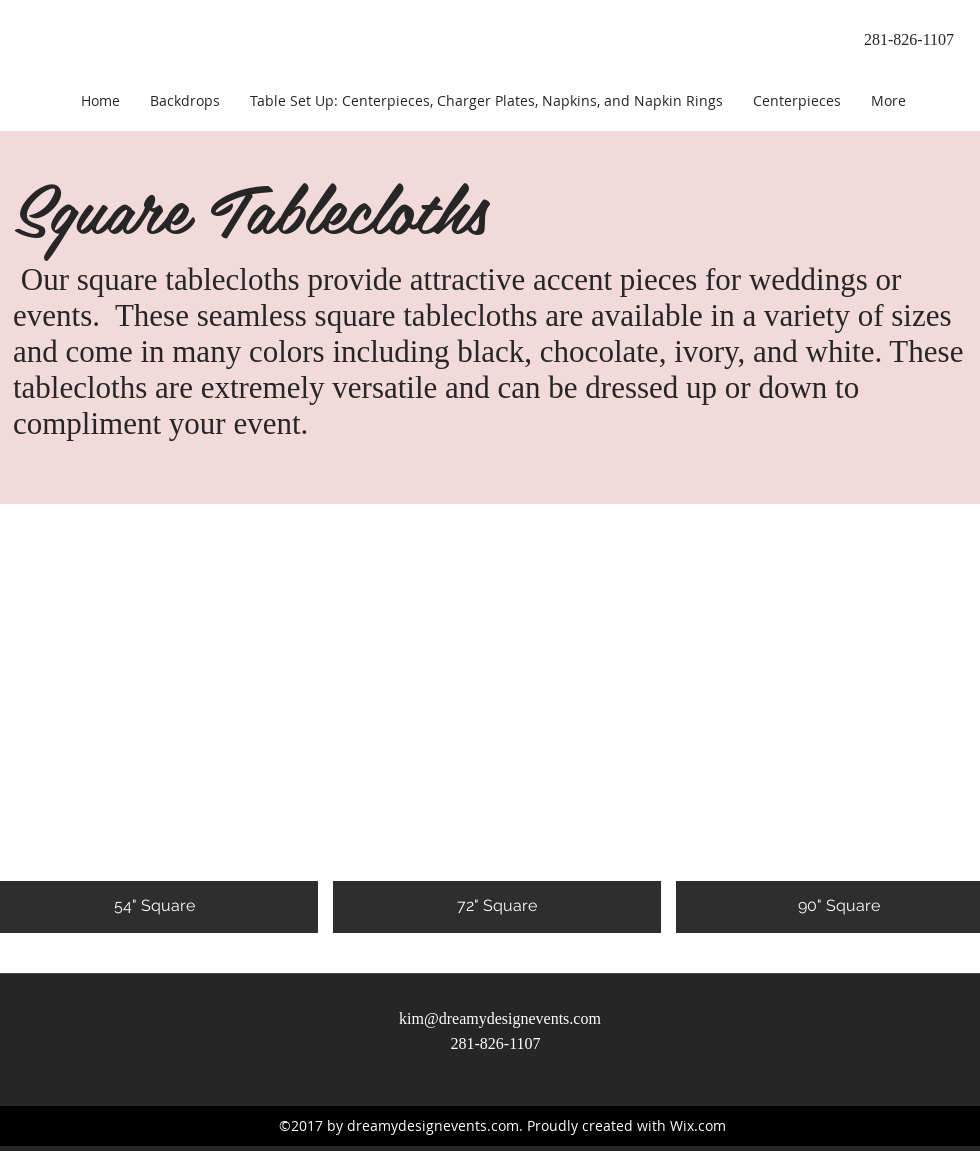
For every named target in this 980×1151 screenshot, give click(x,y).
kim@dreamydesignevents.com (500, 1018)
